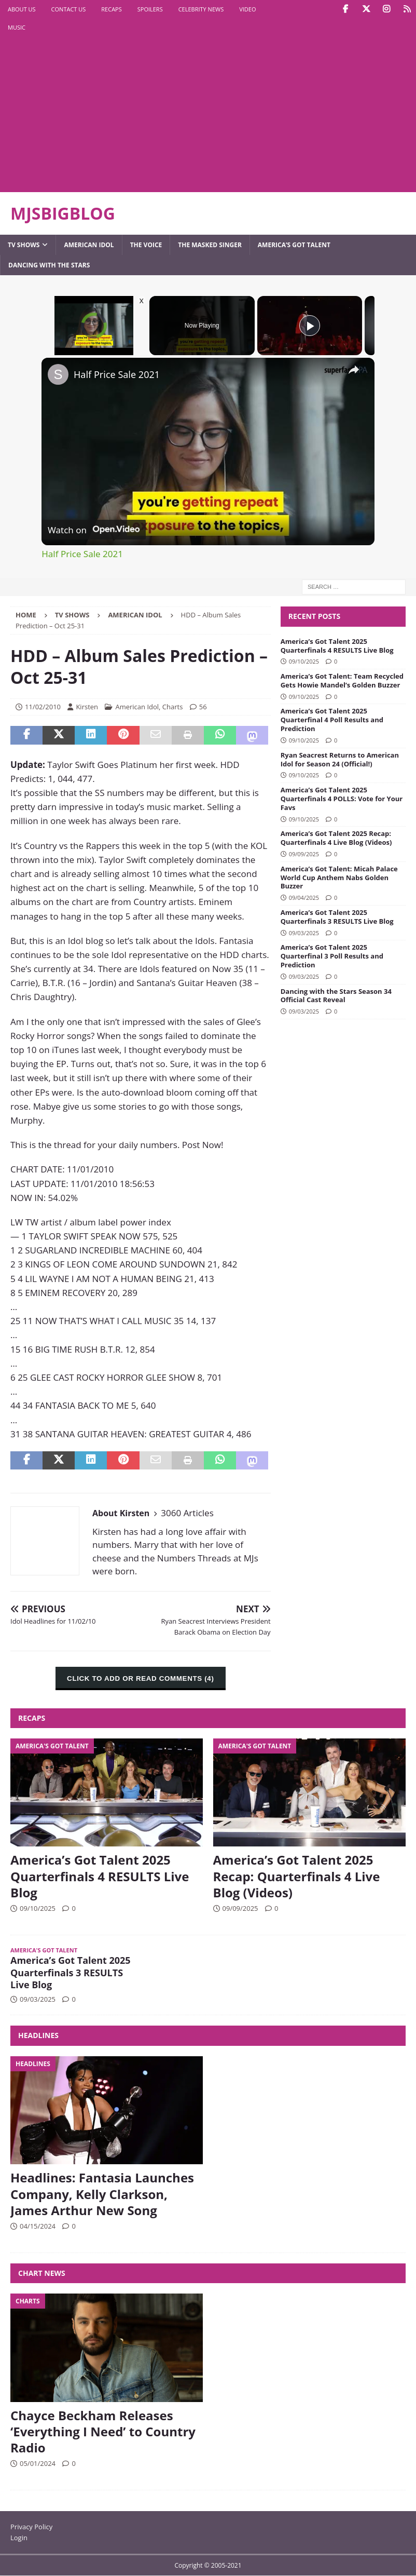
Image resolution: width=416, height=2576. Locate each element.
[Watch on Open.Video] (93, 530)
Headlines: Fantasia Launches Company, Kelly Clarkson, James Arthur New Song (102, 2193)
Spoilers (150, 9)
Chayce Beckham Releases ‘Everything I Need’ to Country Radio (103, 2431)
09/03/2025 (304, 933)
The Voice (146, 244)
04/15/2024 (38, 2226)
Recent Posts (314, 616)
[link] (58, 374)
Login (18, 2537)
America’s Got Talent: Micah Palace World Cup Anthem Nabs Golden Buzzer (339, 877)
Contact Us (68, 9)
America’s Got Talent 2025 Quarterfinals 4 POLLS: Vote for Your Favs (342, 798)
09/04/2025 (304, 897)
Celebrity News (201, 9)
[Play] (309, 325)
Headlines (38, 2035)
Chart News (41, 2273)
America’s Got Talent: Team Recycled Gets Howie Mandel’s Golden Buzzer (342, 680)
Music (16, 27)
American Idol (89, 244)
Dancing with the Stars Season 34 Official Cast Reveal (336, 996)
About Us (22, 9)
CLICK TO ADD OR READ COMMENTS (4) (140, 1678)
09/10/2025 (304, 661)
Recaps (111, 9)
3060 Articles (187, 1513)
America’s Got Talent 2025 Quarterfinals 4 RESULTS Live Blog (337, 646)
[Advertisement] (137, 114)
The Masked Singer (210, 244)
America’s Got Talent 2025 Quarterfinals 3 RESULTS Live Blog (337, 917)
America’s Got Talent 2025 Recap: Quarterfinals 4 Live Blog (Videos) (336, 838)
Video (247, 9)
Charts (172, 706)
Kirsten (87, 706)
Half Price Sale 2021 (117, 374)
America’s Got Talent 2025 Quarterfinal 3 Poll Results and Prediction (332, 955)
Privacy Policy (31, 2526)
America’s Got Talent (294, 244)
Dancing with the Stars (49, 265)
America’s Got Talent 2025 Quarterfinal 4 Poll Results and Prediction (332, 719)
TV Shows (23, 244)
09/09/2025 (304, 854)
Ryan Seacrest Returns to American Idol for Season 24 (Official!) (340, 759)
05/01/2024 (38, 2463)
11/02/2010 (43, 706)
